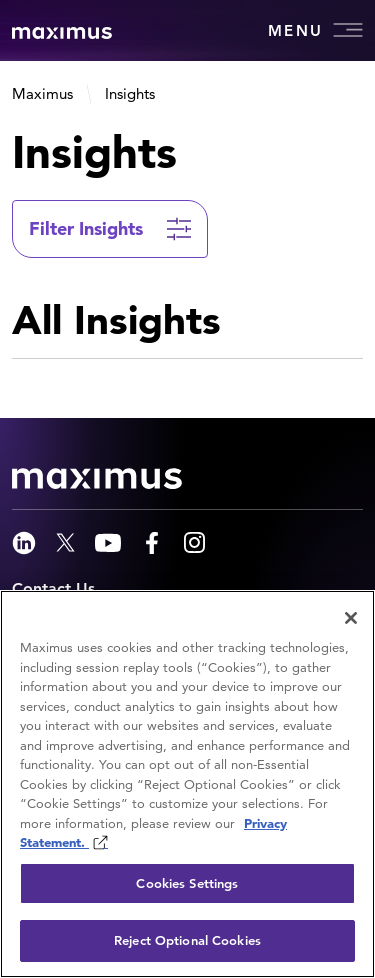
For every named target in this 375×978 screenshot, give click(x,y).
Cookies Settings (187, 883)
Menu (315, 30)
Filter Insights (86, 228)
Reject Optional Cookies (187, 940)
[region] (187, 784)
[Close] (351, 618)
